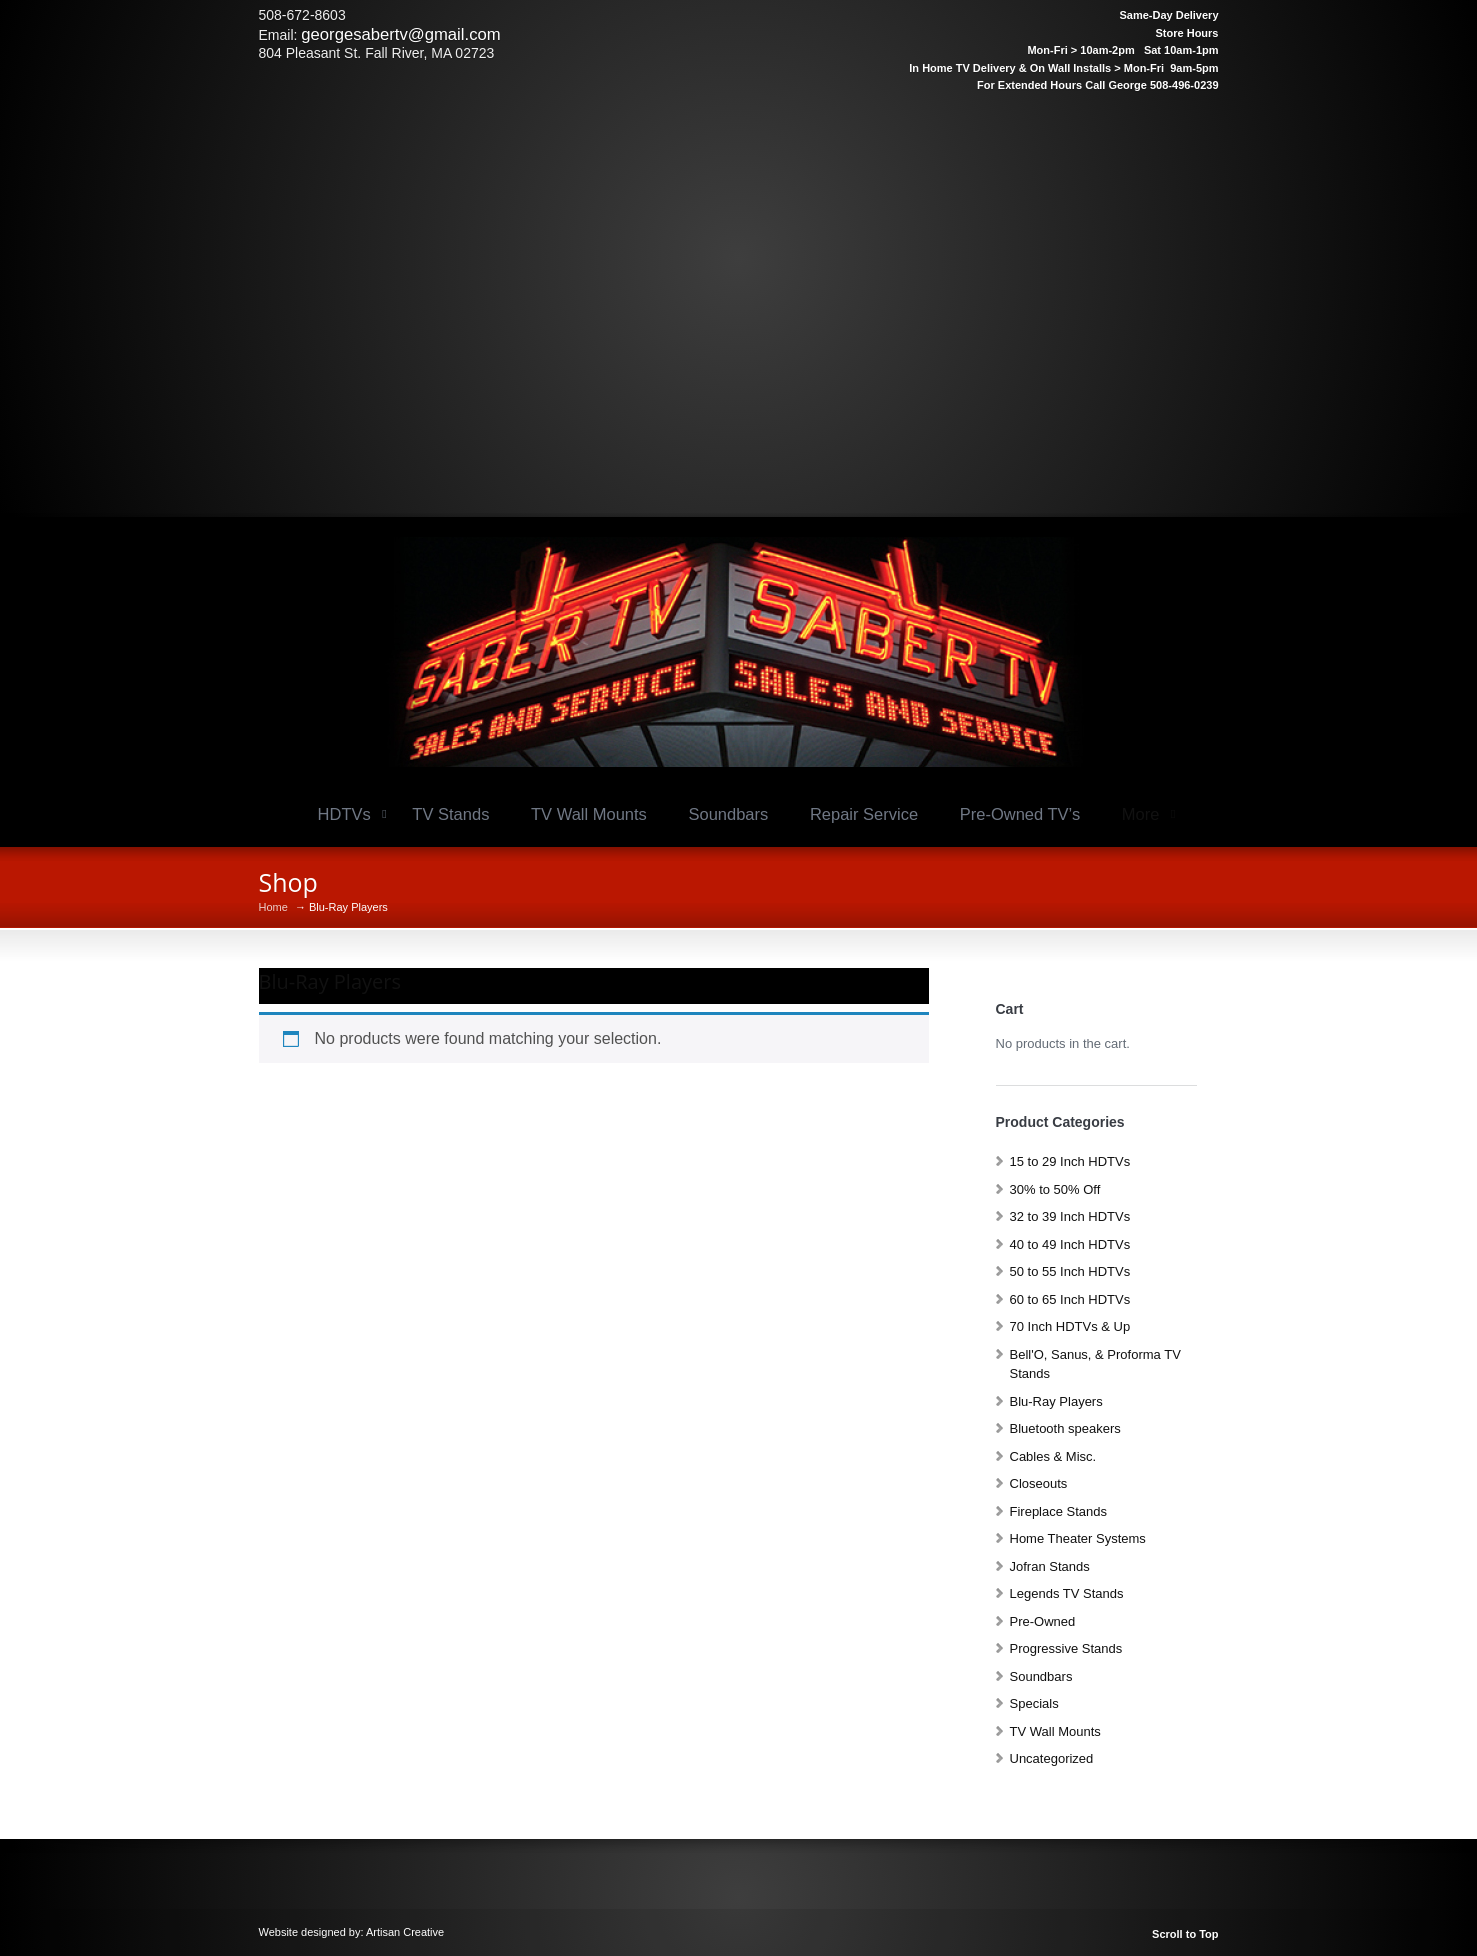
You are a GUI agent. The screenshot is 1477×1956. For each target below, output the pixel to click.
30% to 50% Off (1055, 1189)
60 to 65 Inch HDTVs (1070, 1299)
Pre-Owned (1043, 1621)
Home (273, 907)
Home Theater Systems (1078, 1538)
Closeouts (1039, 1483)
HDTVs (344, 814)
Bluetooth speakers (1065, 1428)
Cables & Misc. (1053, 1456)
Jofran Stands (1050, 1566)
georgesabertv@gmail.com (400, 34)
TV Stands (450, 814)
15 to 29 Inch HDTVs (1070, 1161)
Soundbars (728, 814)
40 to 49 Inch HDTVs (1070, 1244)
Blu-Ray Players (1056, 1401)
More (1141, 814)
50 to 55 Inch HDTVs (1070, 1271)
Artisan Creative (405, 1932)
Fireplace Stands (1059, 1511)
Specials (1034, 1703)
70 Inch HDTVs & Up (1070, 1326)
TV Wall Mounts (589, 814)
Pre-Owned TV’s (1020, 814)
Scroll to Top (1185, 1934)
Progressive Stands (1066, 1648)
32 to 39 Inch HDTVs (1070, 1216)
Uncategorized (1052, 1758)
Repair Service (864, 814)
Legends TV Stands (1067, 1593)
